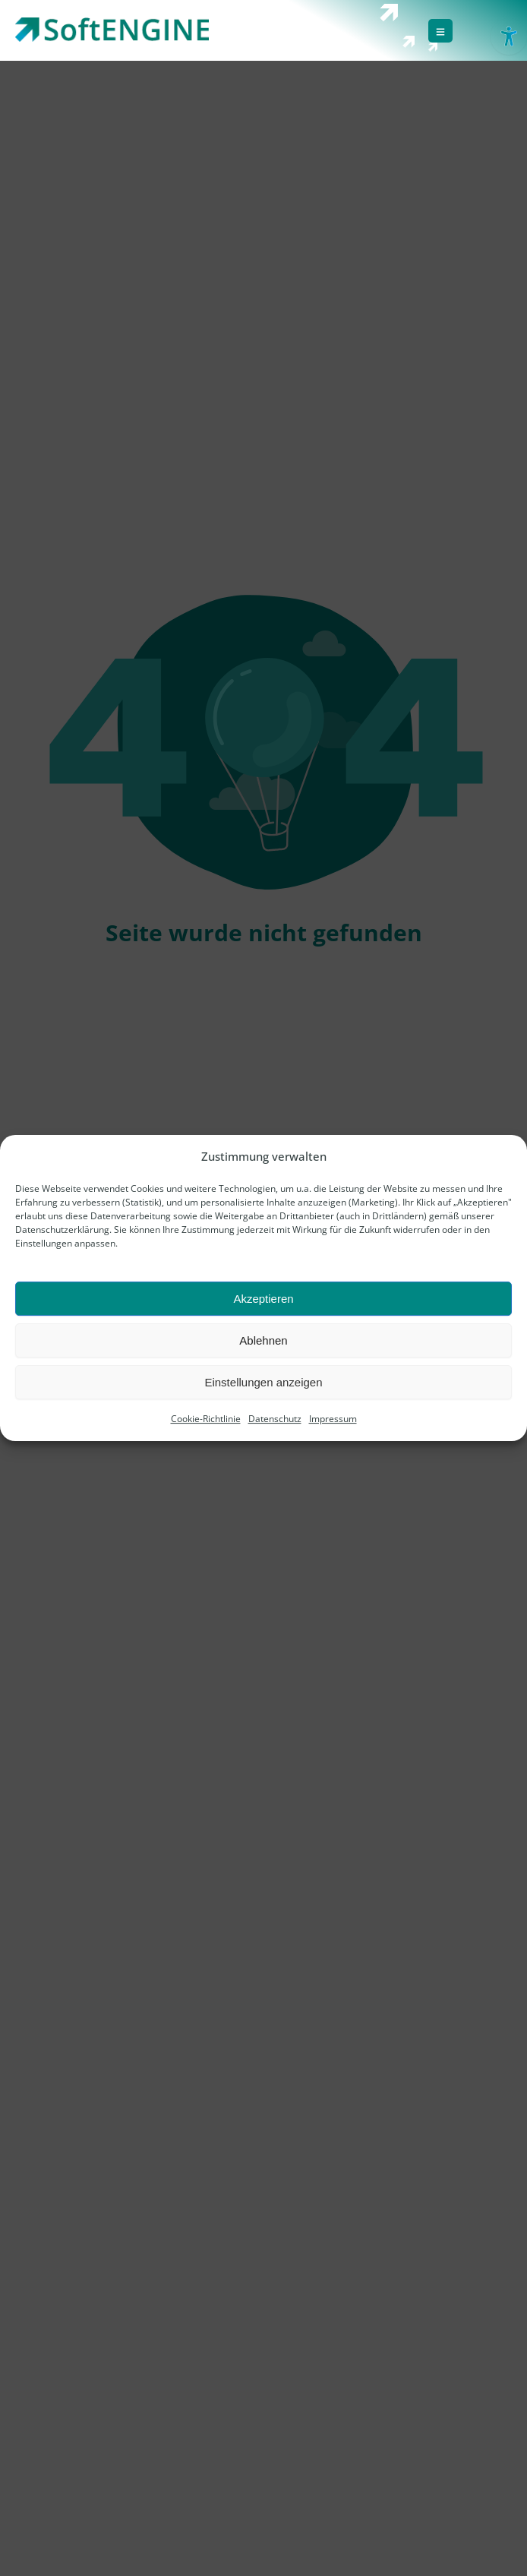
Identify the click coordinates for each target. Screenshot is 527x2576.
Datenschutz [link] (274, 1419)
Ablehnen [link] (263, 1340)
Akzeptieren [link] (263, 1298)
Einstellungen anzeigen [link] (263, 1382)
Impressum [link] (333, 1419)
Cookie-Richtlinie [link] (206, 1419)
